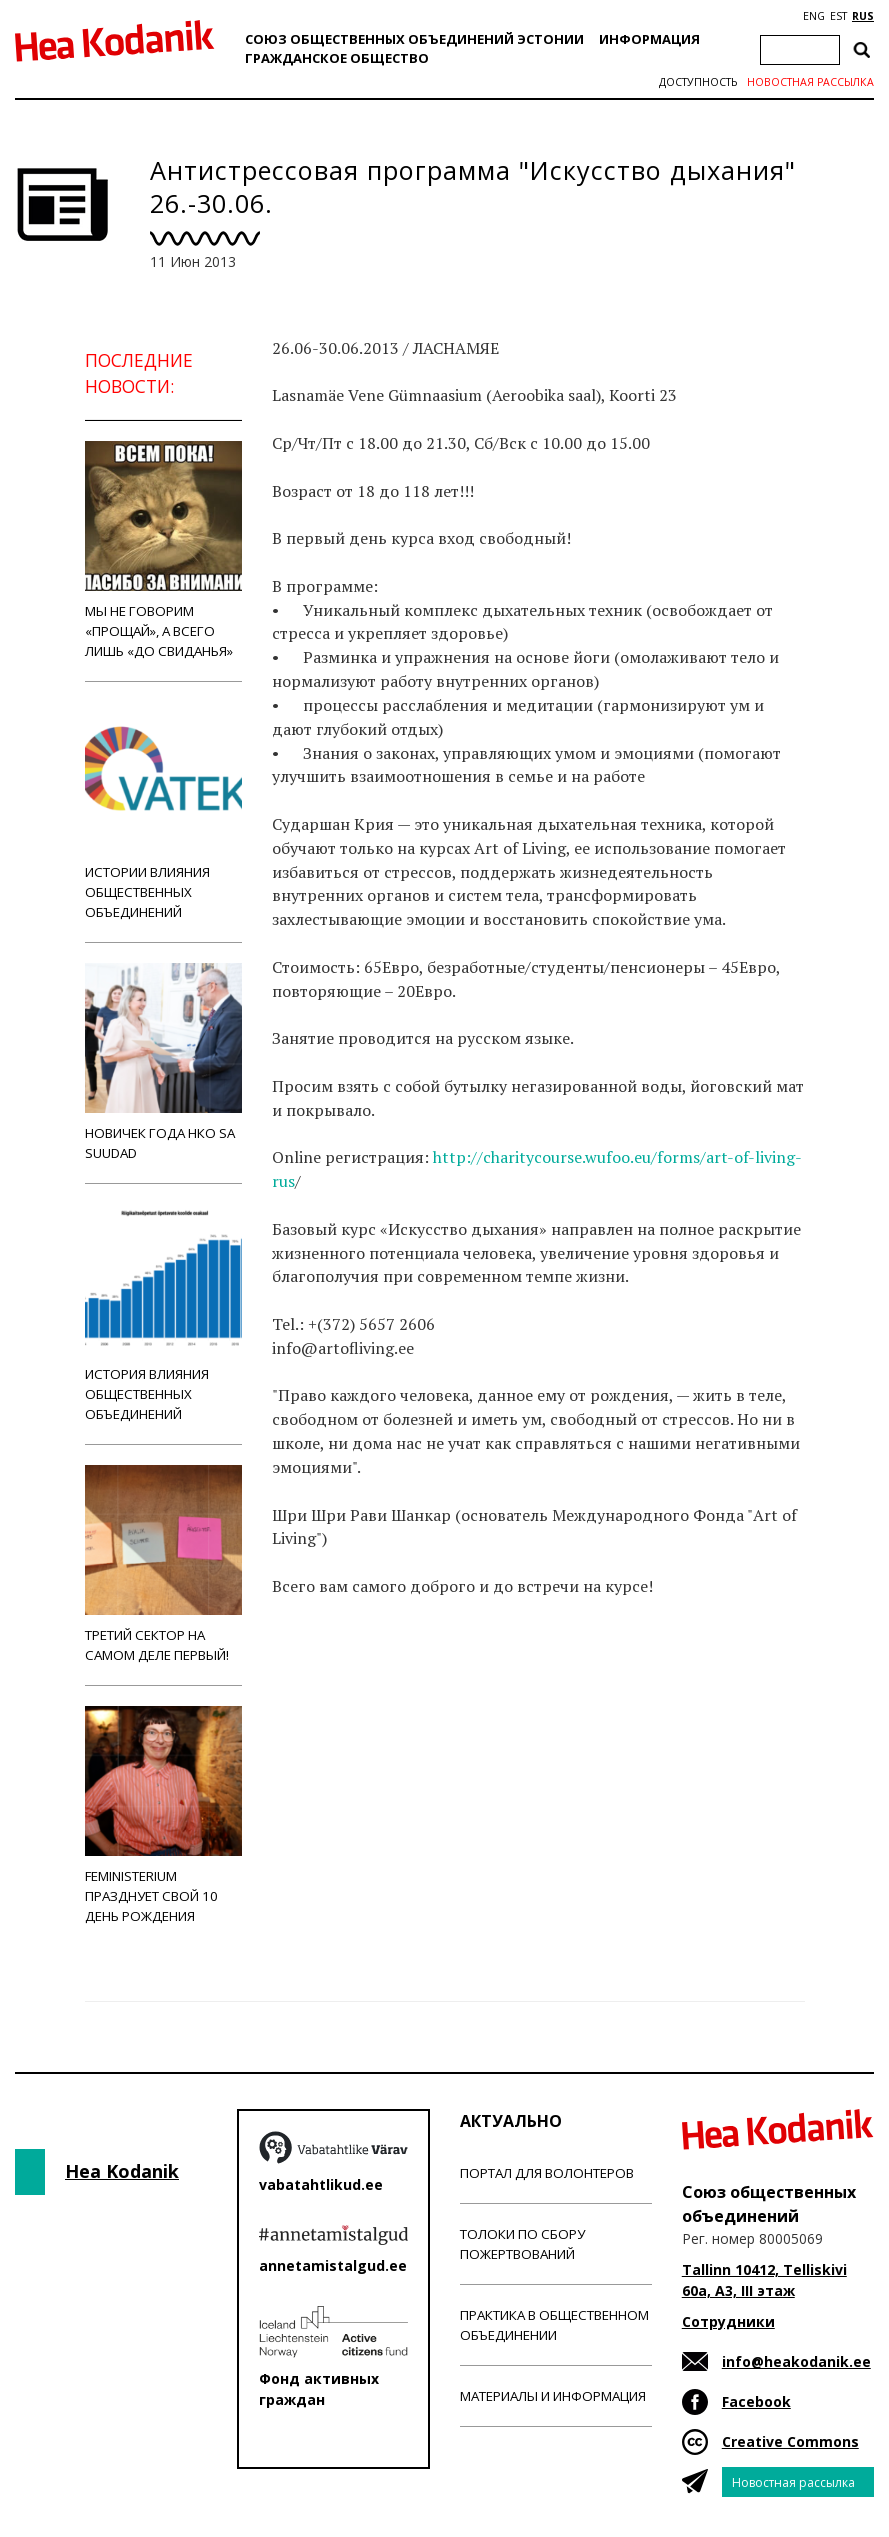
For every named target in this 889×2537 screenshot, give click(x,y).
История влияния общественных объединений (164, 1313)
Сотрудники (728, 2321)
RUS (863, 16)
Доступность (698, 82)
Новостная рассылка (810, 82)
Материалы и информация (553, 2396)
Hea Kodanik (122, 2171)
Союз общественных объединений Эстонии (414, 39)
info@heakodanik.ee (796, 2361)
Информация (649, 39)
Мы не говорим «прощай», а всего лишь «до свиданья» (164, 550)
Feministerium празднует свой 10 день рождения (164, 1815)
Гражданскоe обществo (337, 58)
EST (838, 16)
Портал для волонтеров (547, 2173)
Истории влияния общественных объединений (164, 811)
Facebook (756, 2401)
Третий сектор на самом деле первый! (164, 1564)
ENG (814, 16)
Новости (326, 1689)
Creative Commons (790, 2441)
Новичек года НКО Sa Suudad (164, 1062)
